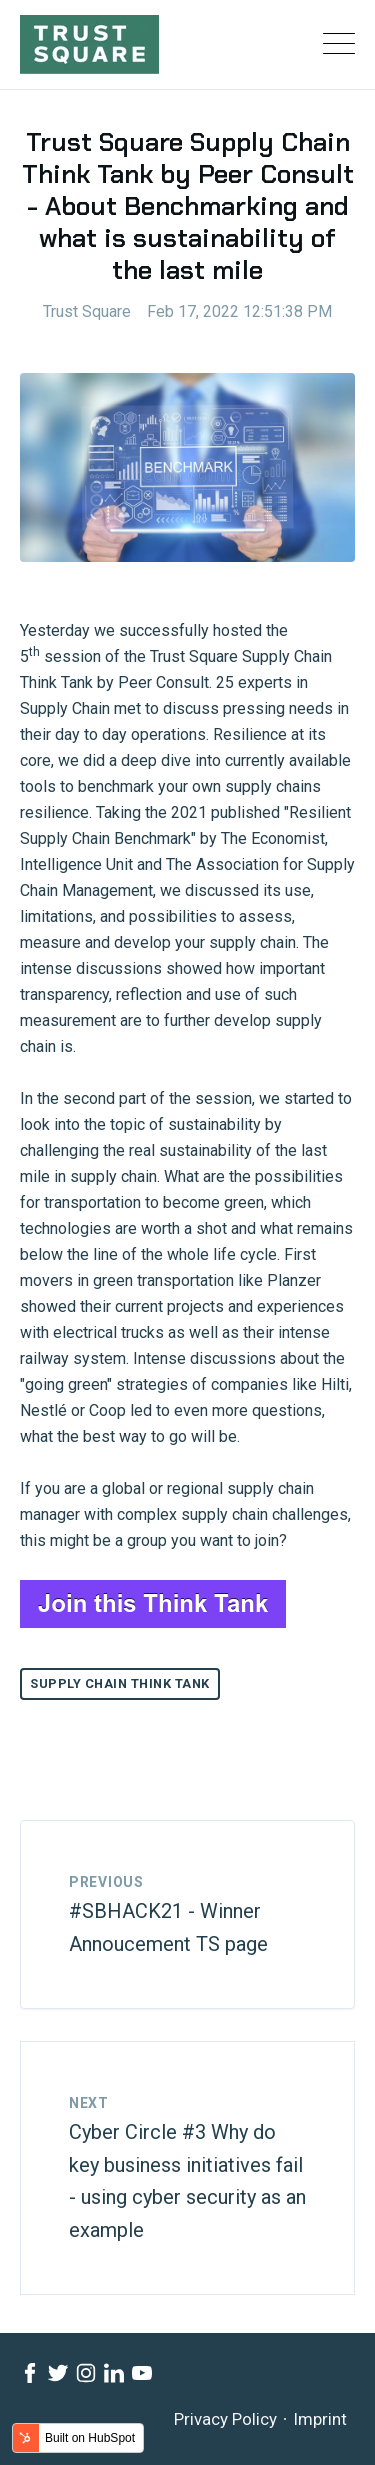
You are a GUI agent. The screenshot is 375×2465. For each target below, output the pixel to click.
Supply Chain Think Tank (120, 1683)
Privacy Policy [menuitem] (225, 2419)
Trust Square (87, 311)
